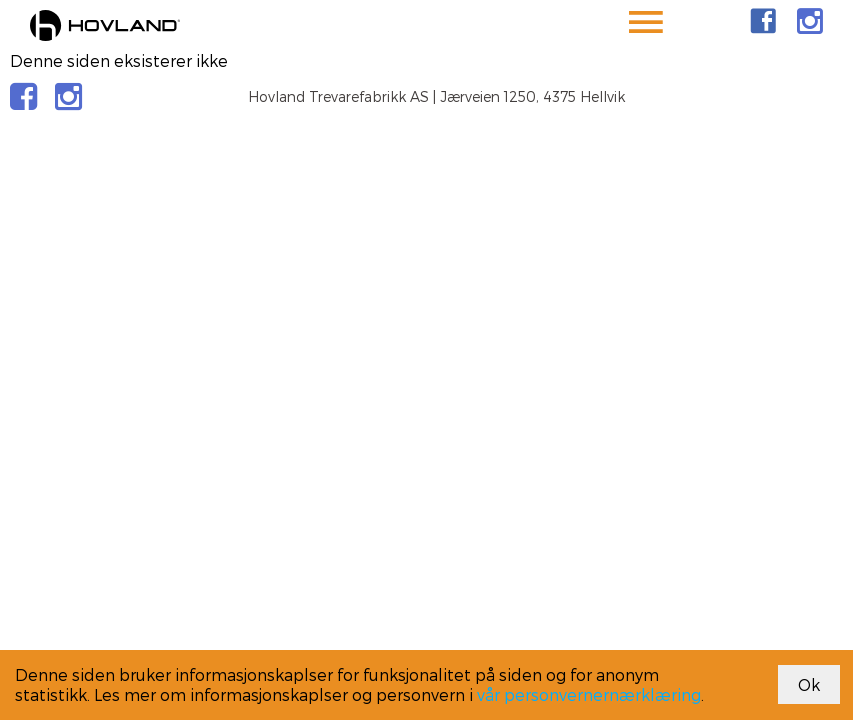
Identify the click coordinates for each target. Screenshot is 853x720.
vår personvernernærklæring (589, 694)
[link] (763, 21)
